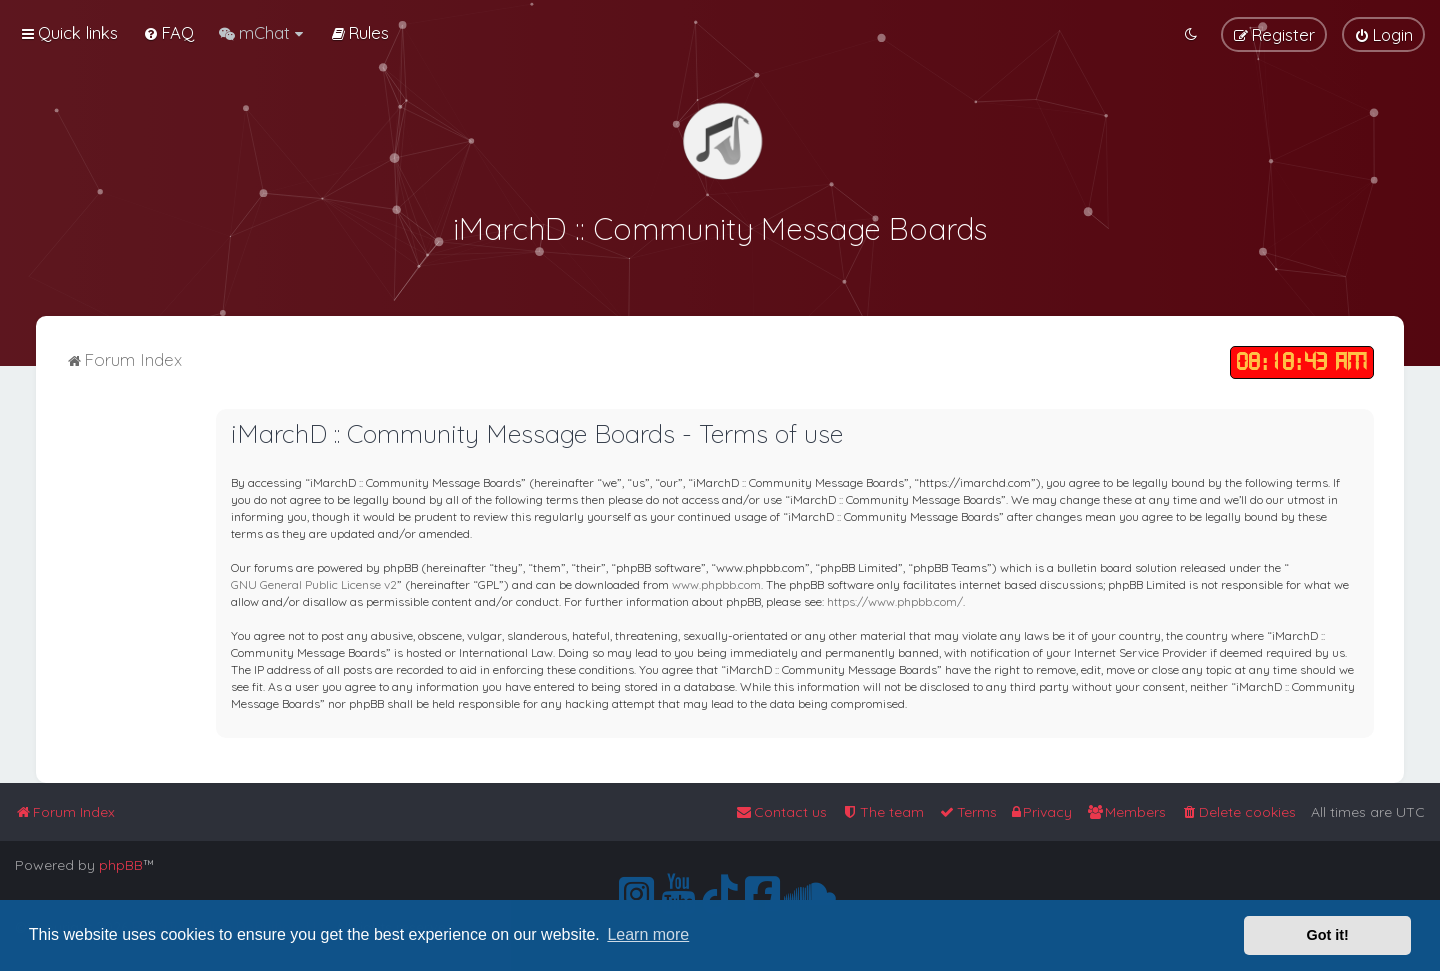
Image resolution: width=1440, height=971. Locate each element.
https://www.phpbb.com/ (895, 599)
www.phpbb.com (716, 582)
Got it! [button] (1328, 935)
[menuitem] (168, 32)
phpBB (121, 865)
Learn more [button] (648, 934)
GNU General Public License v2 (314, 582)
